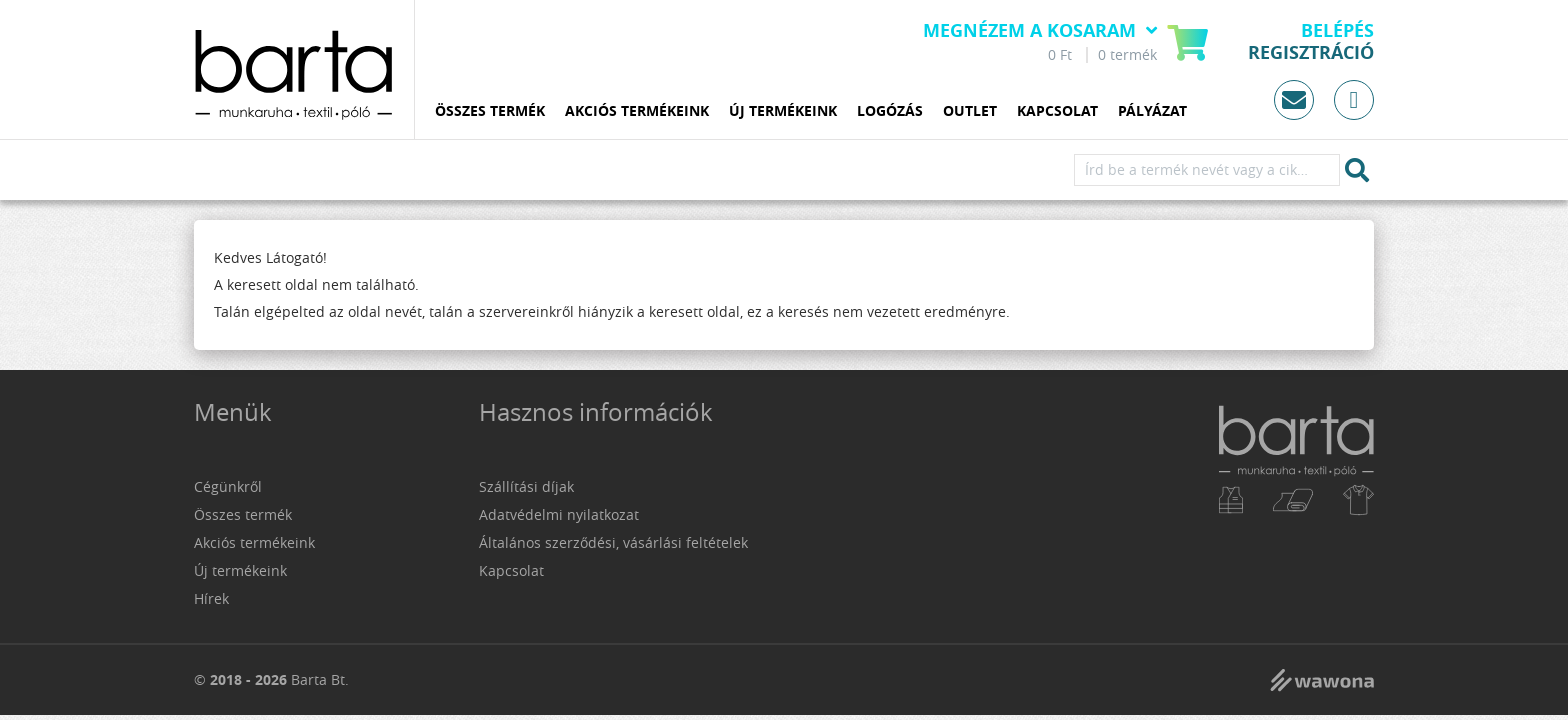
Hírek (211, 598)
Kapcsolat (1057, 111)
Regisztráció (1311, 53)
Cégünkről (228, 486)
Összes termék (490, 111)
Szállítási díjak (526, 486)
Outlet (970, 111)
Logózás (890, 111)
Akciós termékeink (637, 111)
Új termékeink (783, 111)
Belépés (1337, 31)
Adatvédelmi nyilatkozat (559, 514)
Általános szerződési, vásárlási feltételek (613, 542)
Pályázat (1152, 111)
